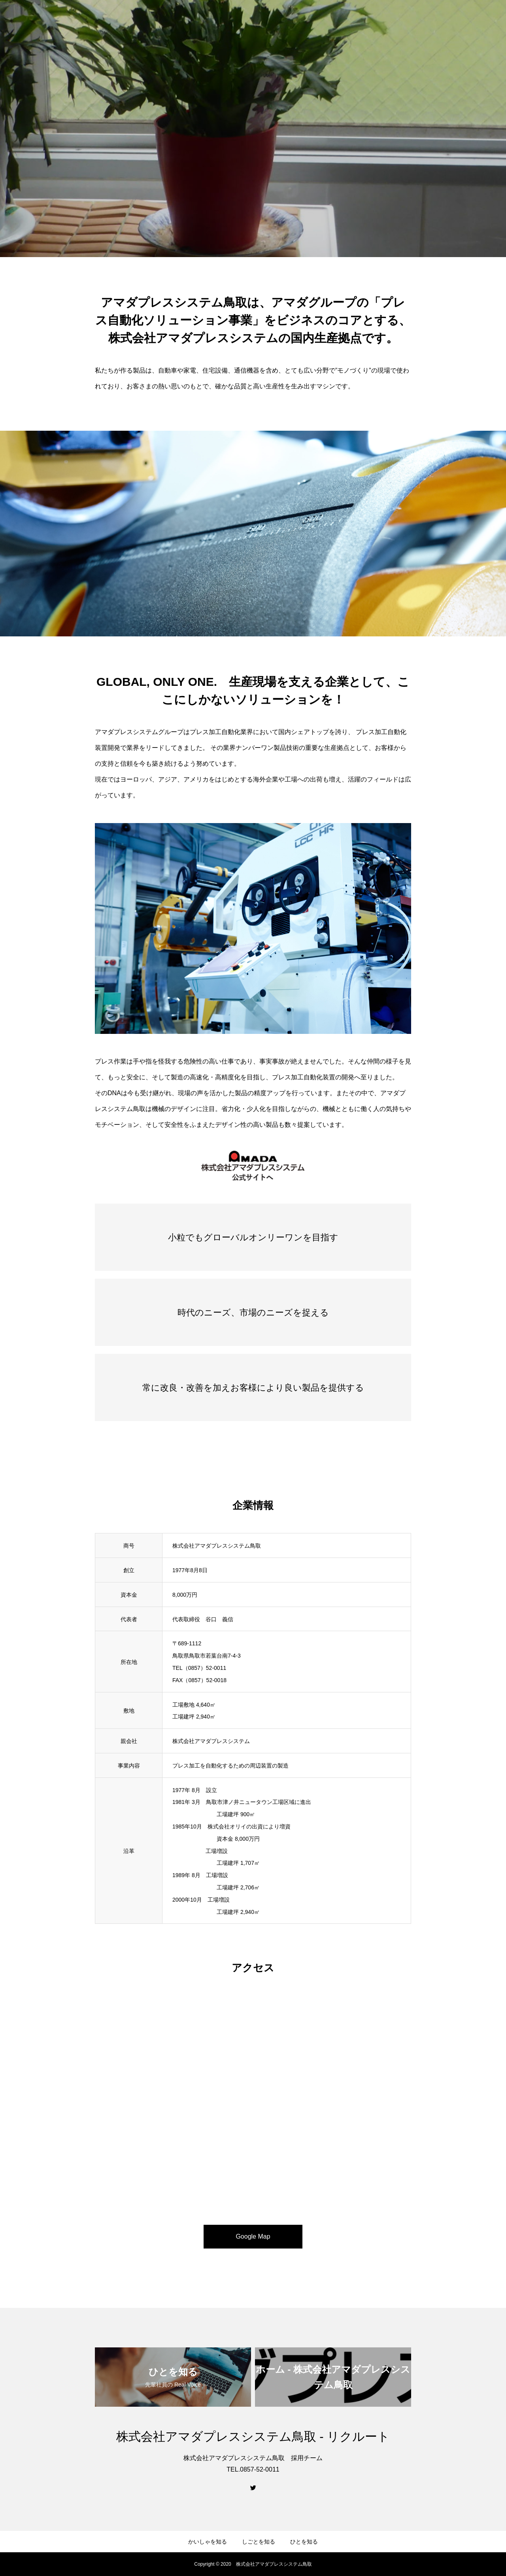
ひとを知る (304, 2541)
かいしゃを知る (207, 2541)
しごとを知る (258, 2541)
